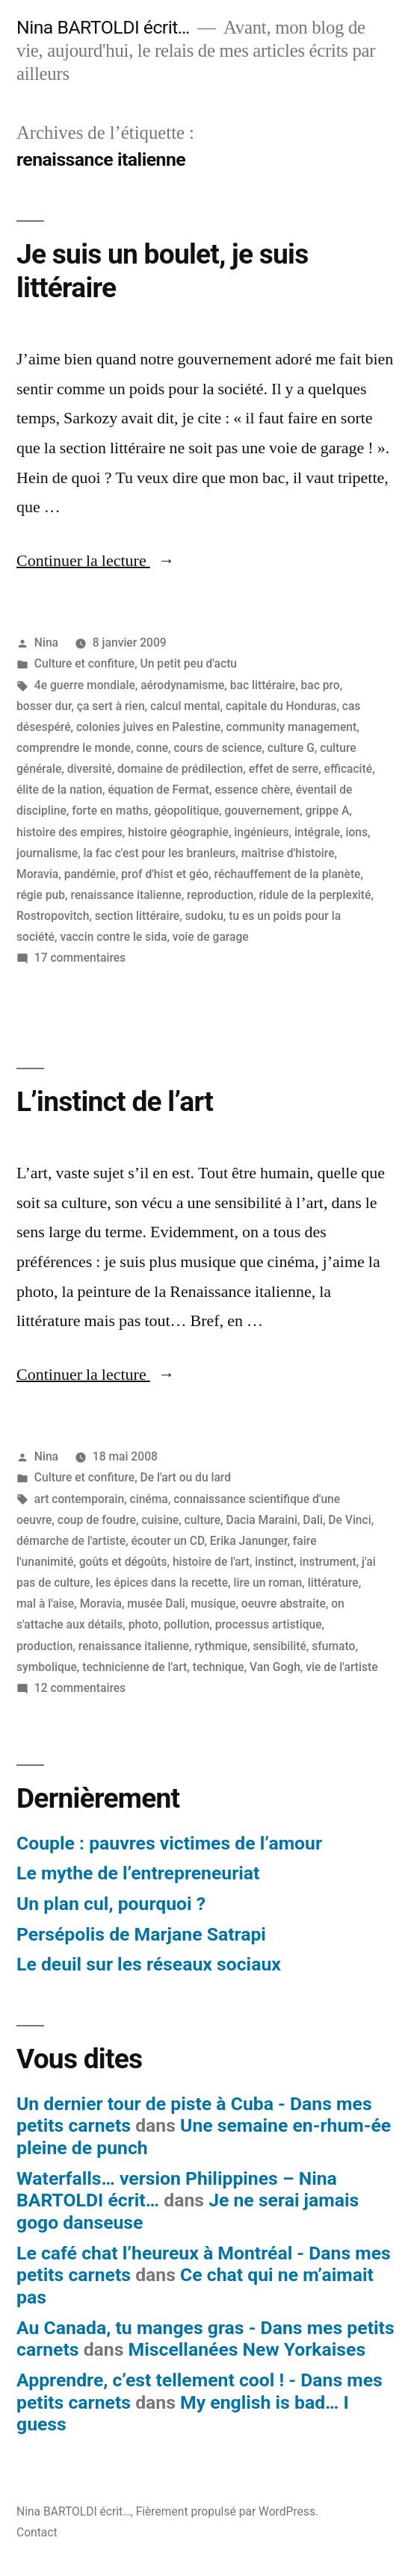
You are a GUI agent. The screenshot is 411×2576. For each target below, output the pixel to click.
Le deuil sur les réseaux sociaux (148, 1964)
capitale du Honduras (281, 706)
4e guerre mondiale (84, 685)
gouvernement (262, 810)
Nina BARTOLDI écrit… (103, 27)
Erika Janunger (249, 1541)
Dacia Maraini (261, 1520)
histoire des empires (69, 832)
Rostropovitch (52, 916)
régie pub (40, 895)
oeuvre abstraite (283, 1603)
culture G (291, 748)
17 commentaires (80, 958)
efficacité (348, 769)
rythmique (220, 1646)
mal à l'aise (45, 1603)
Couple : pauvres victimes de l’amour (169, 1843)
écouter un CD (167, 1541)
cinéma (149, 1499)
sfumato (333, 1646)
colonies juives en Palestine (148, 727)
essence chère (252, 790)
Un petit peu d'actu (188, 663)
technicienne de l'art (134, 1667)
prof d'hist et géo (164, 874)
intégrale (317, 832)
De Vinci (349, 1520)
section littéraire (137, 916)
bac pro (320, 685)
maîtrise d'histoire (288, 853)
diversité (89, 769)
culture (202, 1520)
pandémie (90, 874)
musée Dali (156, 1603)
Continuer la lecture (95, 560)
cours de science (217, 748)
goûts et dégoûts (123, 1562)
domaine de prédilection (180, 769)
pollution (186, 1624)
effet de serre (283, 769)
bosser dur (43, 706)
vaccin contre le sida (113, 937)
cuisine (160, 1520)
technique (218, 1667)
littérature (333, 1582)
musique (213, 1603)
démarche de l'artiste (71, 1541)
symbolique (46, 1667)
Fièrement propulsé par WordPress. (227, 2511)
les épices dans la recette (162, 1582)
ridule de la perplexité (315, 895)
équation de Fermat (158, 790)
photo (143, 1624)
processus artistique (268, 1624)
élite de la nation (59, 790)
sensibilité (279, 1646)
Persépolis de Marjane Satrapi (141, 1934)
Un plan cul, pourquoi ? (111, 1903)
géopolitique (186, 810)
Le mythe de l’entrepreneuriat (137, 1873)
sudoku (204, 916)
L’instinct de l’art (114, 1102)
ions (356, 832)
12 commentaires (80, 1688)
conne (152, 748)
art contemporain (79, 1499)
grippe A (328, 810)
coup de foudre (97, 1520)
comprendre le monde (73, 748)
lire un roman (268, 1582)
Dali (313, 1520)
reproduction (220, 895)
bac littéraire (262, 685)
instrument (328, 1562)
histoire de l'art (211, 1562)
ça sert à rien (111, 706)
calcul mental (185, 706)
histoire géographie (178, 832)
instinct (274, 1562)
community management (291, 727)
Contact (37, 2532)
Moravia (37, 874)
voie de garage (211, 937)
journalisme (47, 853)
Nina (46, 642)
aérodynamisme (182, 685)
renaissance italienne (126, 895)
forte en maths (110, 810)
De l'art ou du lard (186, 1477)
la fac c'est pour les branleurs (160, 853)
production (44, 1646)
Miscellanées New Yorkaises (247, 2349)
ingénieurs (261, 832)
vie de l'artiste (341, 1667)
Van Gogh (275, 1667)
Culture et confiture (84, 663)
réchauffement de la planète (287, 874)
